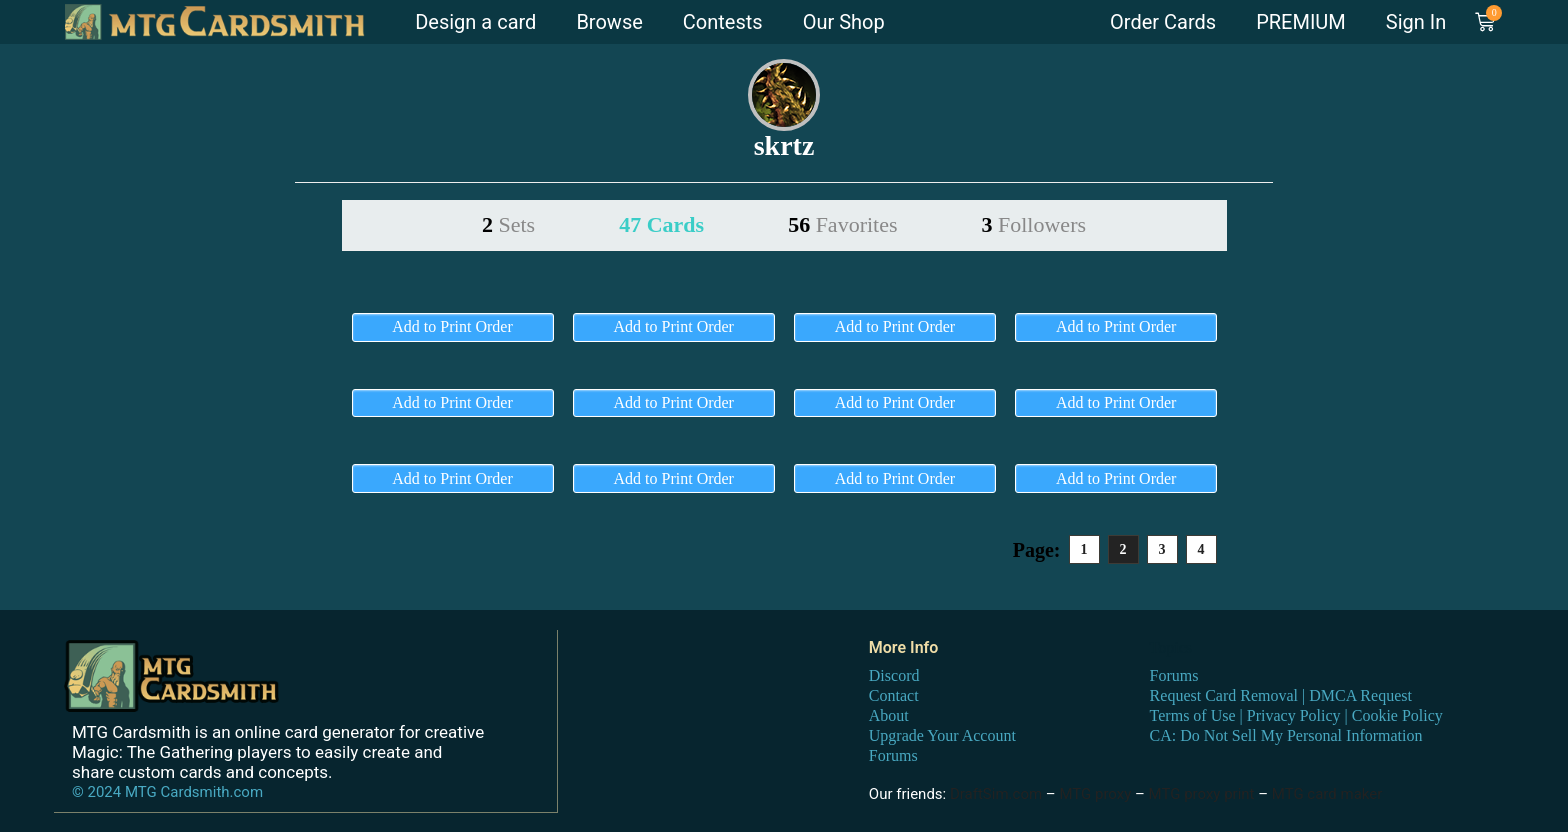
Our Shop (844, 22)
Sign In (1416, 22)
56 (842, 224)
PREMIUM (1301, 22)
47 (661, 224)
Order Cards (1163, 22)
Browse (609, 22)
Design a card (475, 22)
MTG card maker (1327, 794)
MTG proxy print (1202, 794)
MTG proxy (1095, 794)
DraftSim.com (996, 794)
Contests (723, 22)
